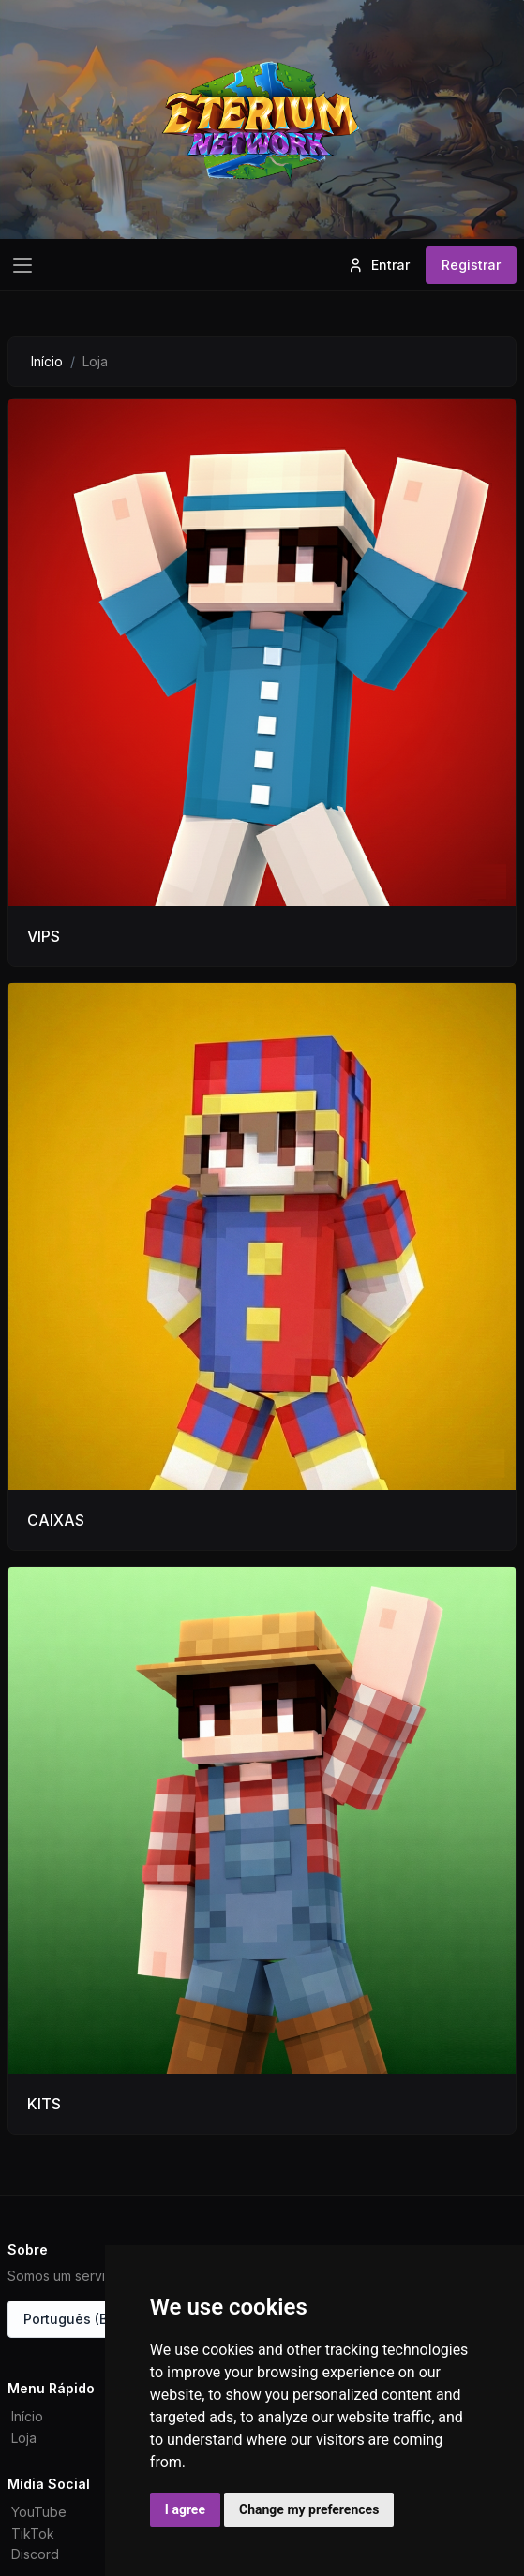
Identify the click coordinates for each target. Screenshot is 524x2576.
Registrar (471, 265)
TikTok (32, 2533)
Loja (24, 2438)
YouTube (39, 2512)
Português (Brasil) (82, 2319)
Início (47, 361)
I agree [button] (185, 2509)
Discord (35, 2554)
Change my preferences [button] (309, 2509)
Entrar (378, 265)
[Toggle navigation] (22, 265)
